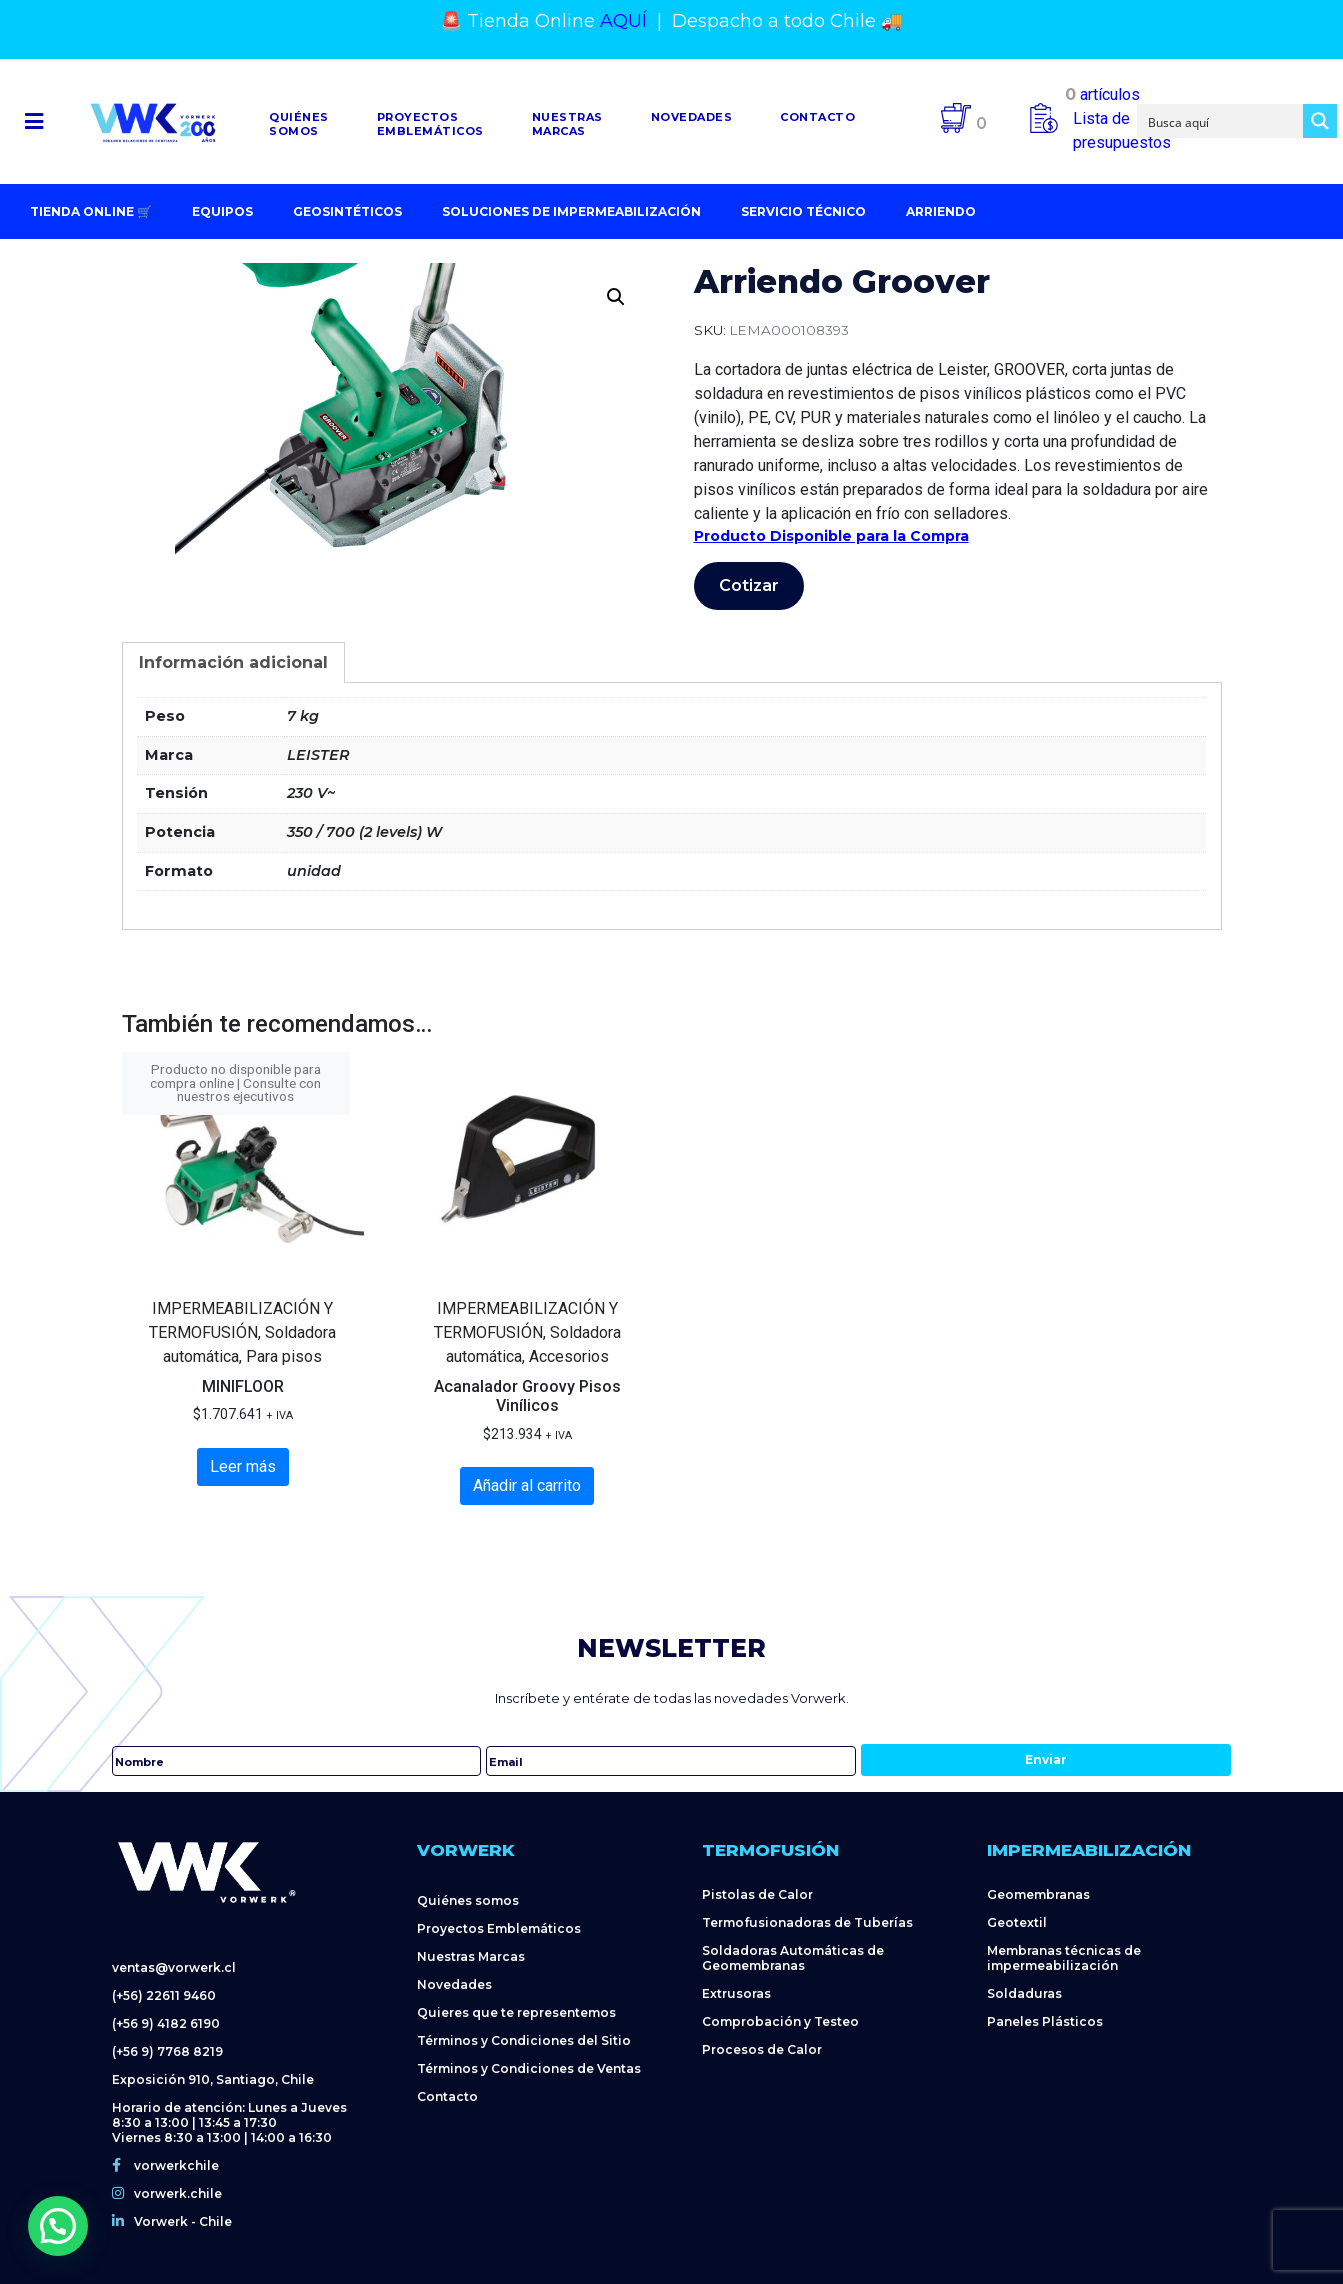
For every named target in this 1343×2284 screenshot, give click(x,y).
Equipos (222, 211)
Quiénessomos (299, 124)
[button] (33, 121)
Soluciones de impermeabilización (571, 211)
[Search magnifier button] (1320, 121)
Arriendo (941, 211)
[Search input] (1221, 121)
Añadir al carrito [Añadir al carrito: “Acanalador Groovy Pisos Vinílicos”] (527, 1485)
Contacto (817, 117)
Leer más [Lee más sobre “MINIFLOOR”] (243, 1466)
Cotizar (749, 585)
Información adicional (233, 662)
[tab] (233, 662)
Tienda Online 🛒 (91, 211)
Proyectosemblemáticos (430, 124)
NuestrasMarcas (567, 124)
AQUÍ (623, 21)
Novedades (692, 117)
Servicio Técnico (803, 211)
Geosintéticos (347, 211)
